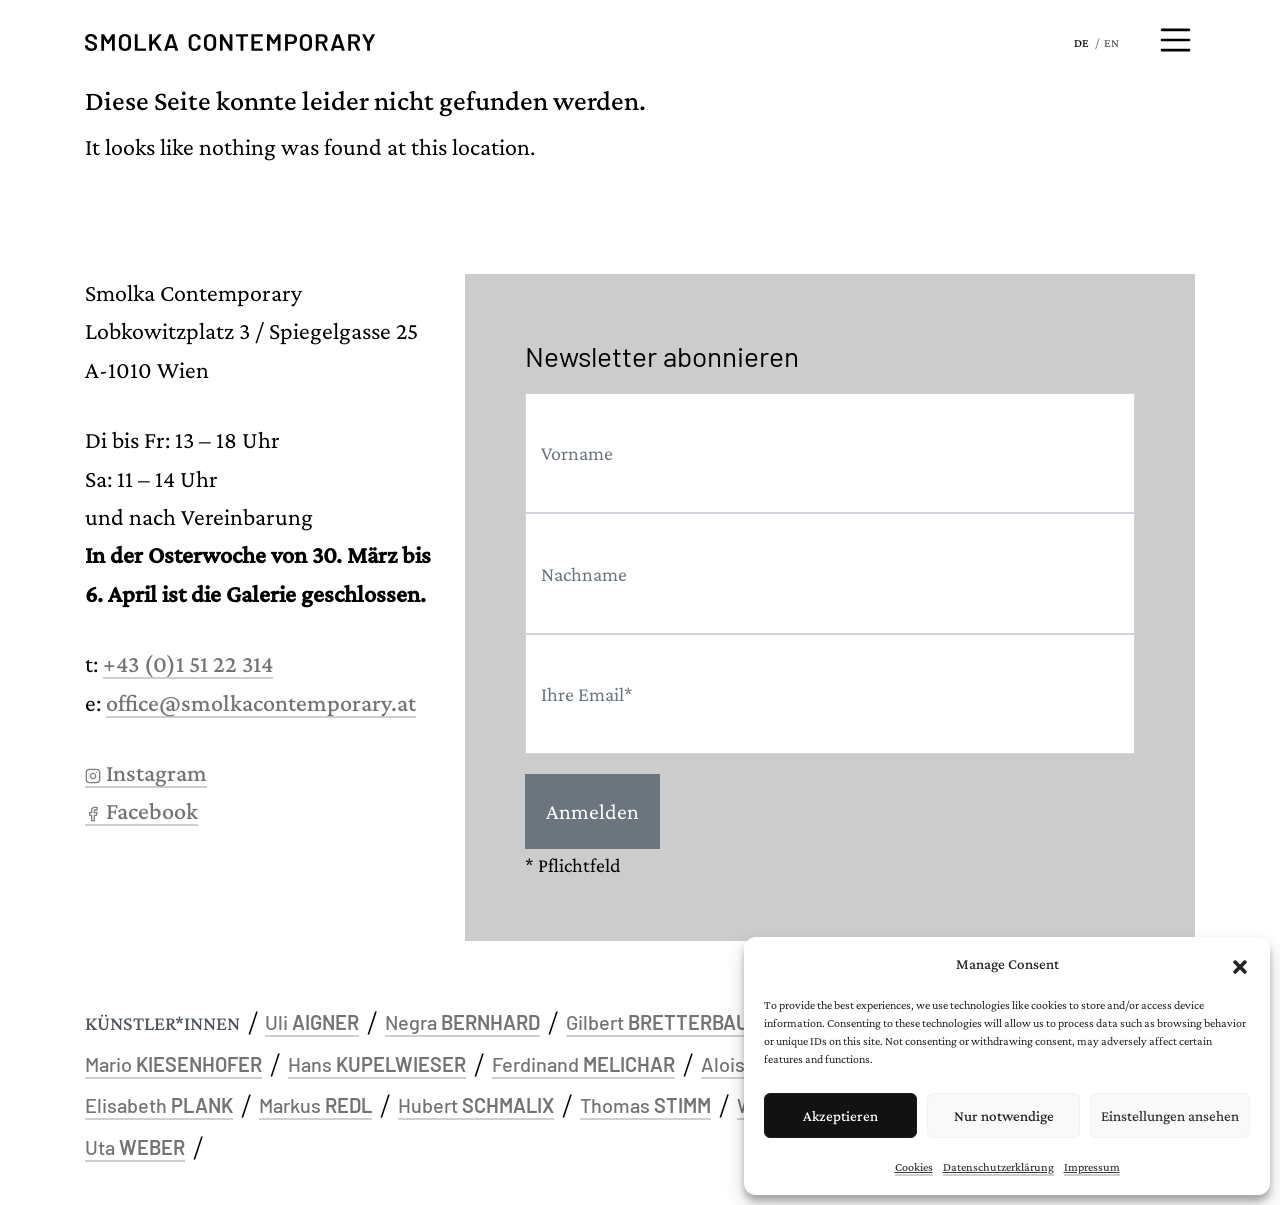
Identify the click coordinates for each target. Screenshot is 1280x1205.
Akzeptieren (840, 1116)
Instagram (146, 772)
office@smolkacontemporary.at (261, 702)
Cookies (914, 1167)
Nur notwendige (1004, 1116)
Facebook (141, 810)
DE (1081, 43)
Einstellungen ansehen (1170, 1116)
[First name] (830, 453)
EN (1111, 43)
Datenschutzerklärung (998, 1167)
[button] (1240, 964)
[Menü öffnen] (1176, 40)
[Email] (830, 694)
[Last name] (830, 573)
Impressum (1092, 1167)
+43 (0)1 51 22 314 (188, 663)
